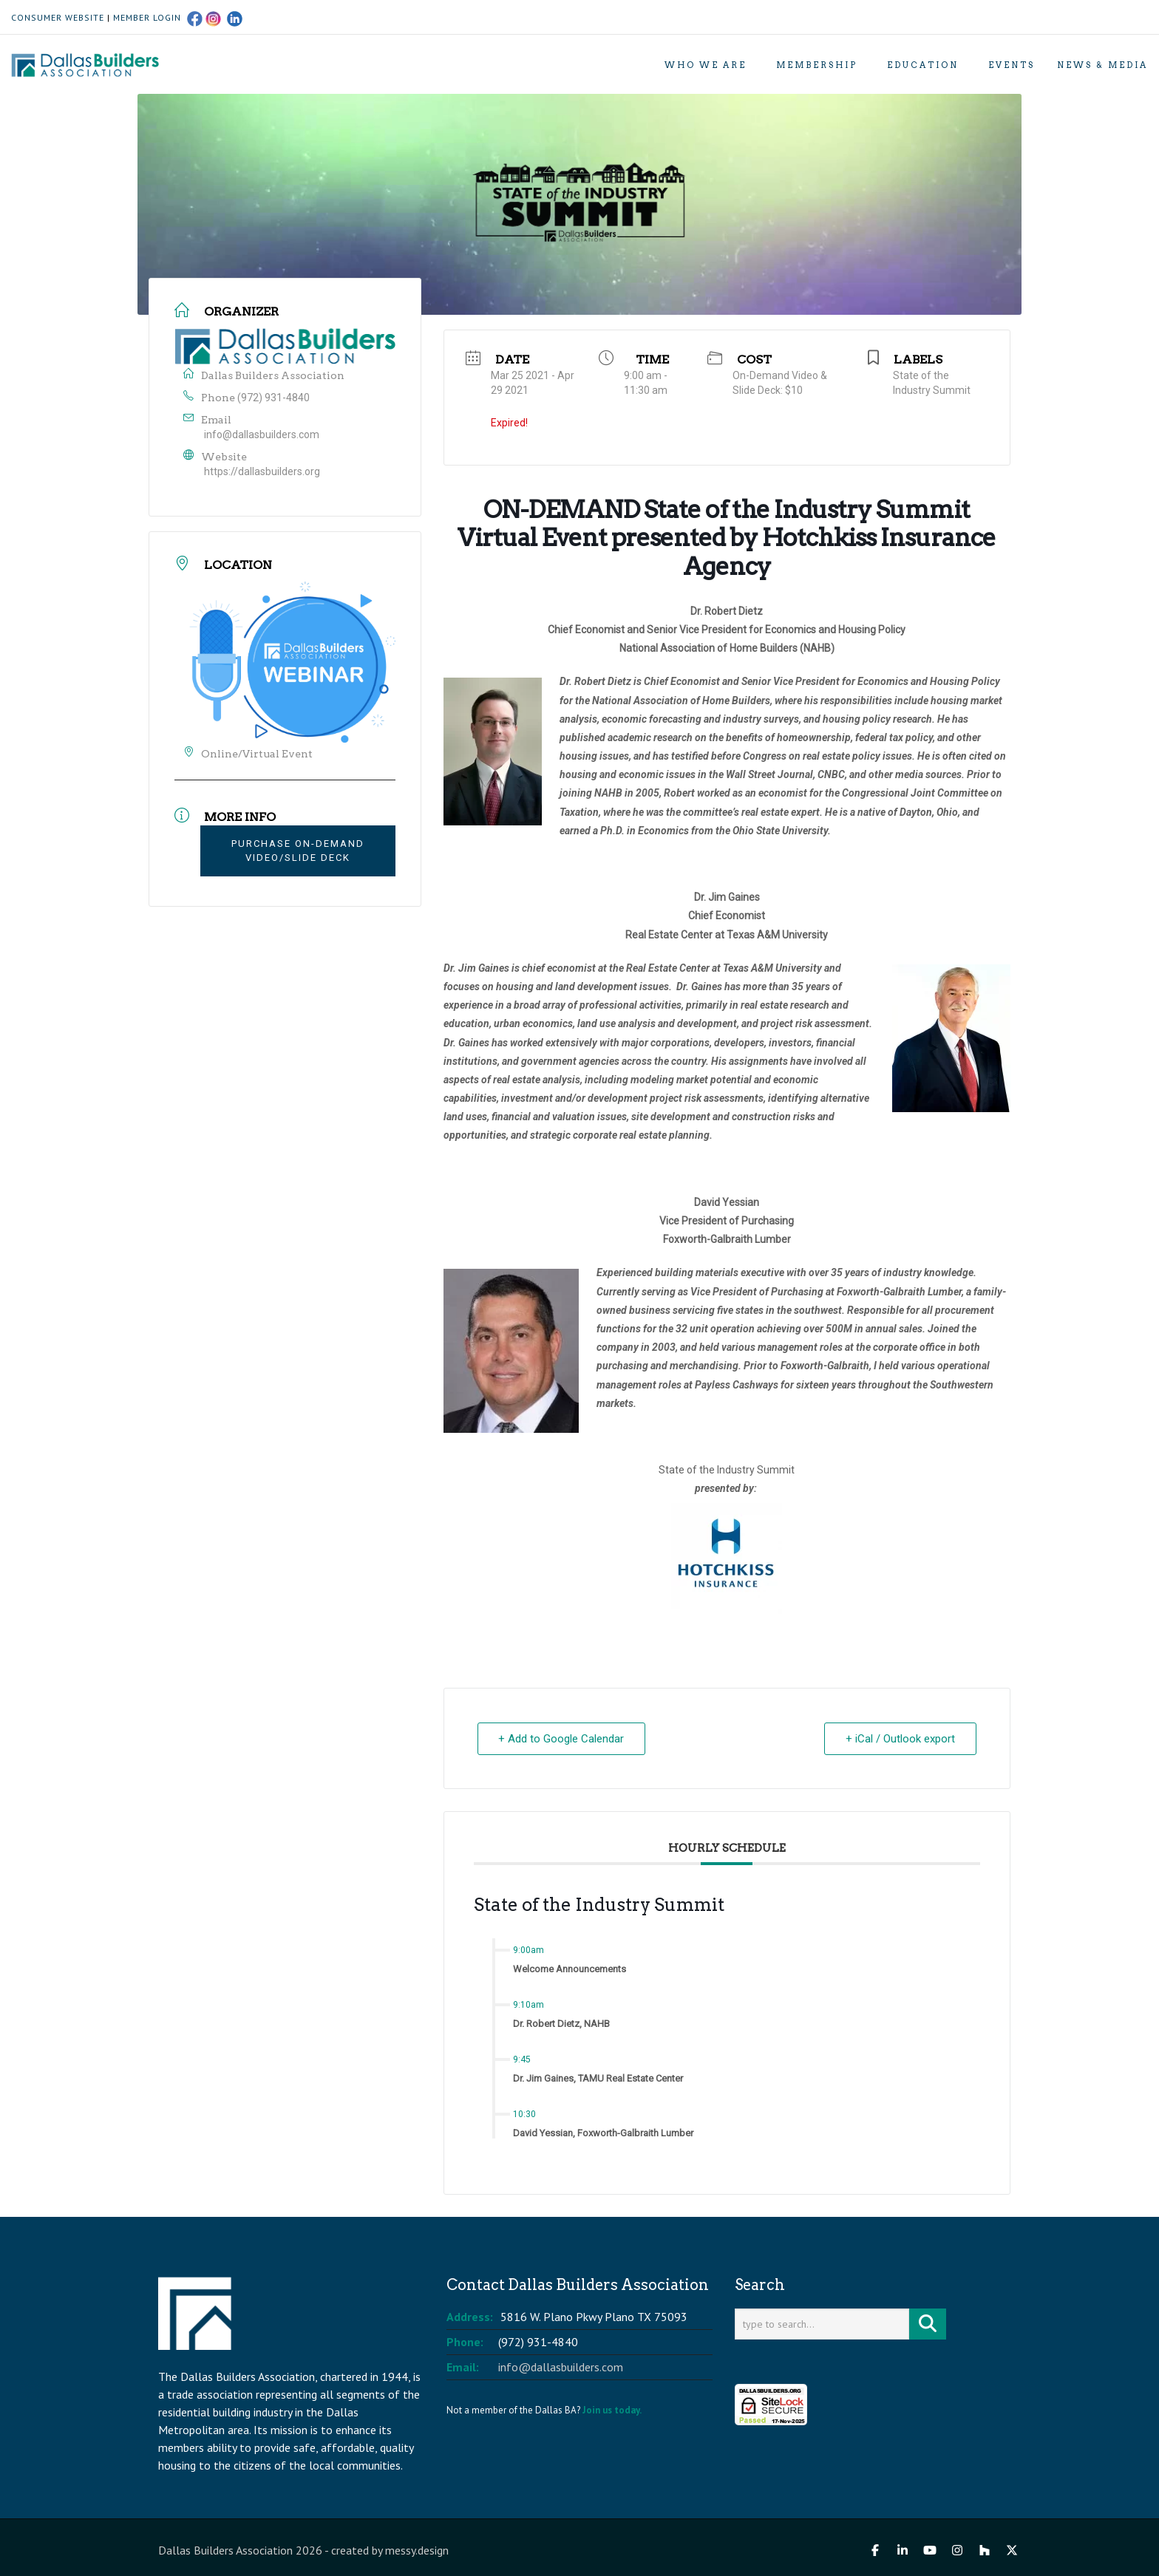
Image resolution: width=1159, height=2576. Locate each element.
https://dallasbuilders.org (262, 471)
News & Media (1102, 65)
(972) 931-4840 (273, 397)
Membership (816, 65)
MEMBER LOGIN (147, 17)
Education (923, 65)
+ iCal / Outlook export (900, 1738)
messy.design (417, 2550)
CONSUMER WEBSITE (57, 17)
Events (1011, 65)
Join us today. (612, 2410)
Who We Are (706, 65)
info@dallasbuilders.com (261, 434)
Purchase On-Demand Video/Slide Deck (297, 850)
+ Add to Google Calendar (562, 1738)
